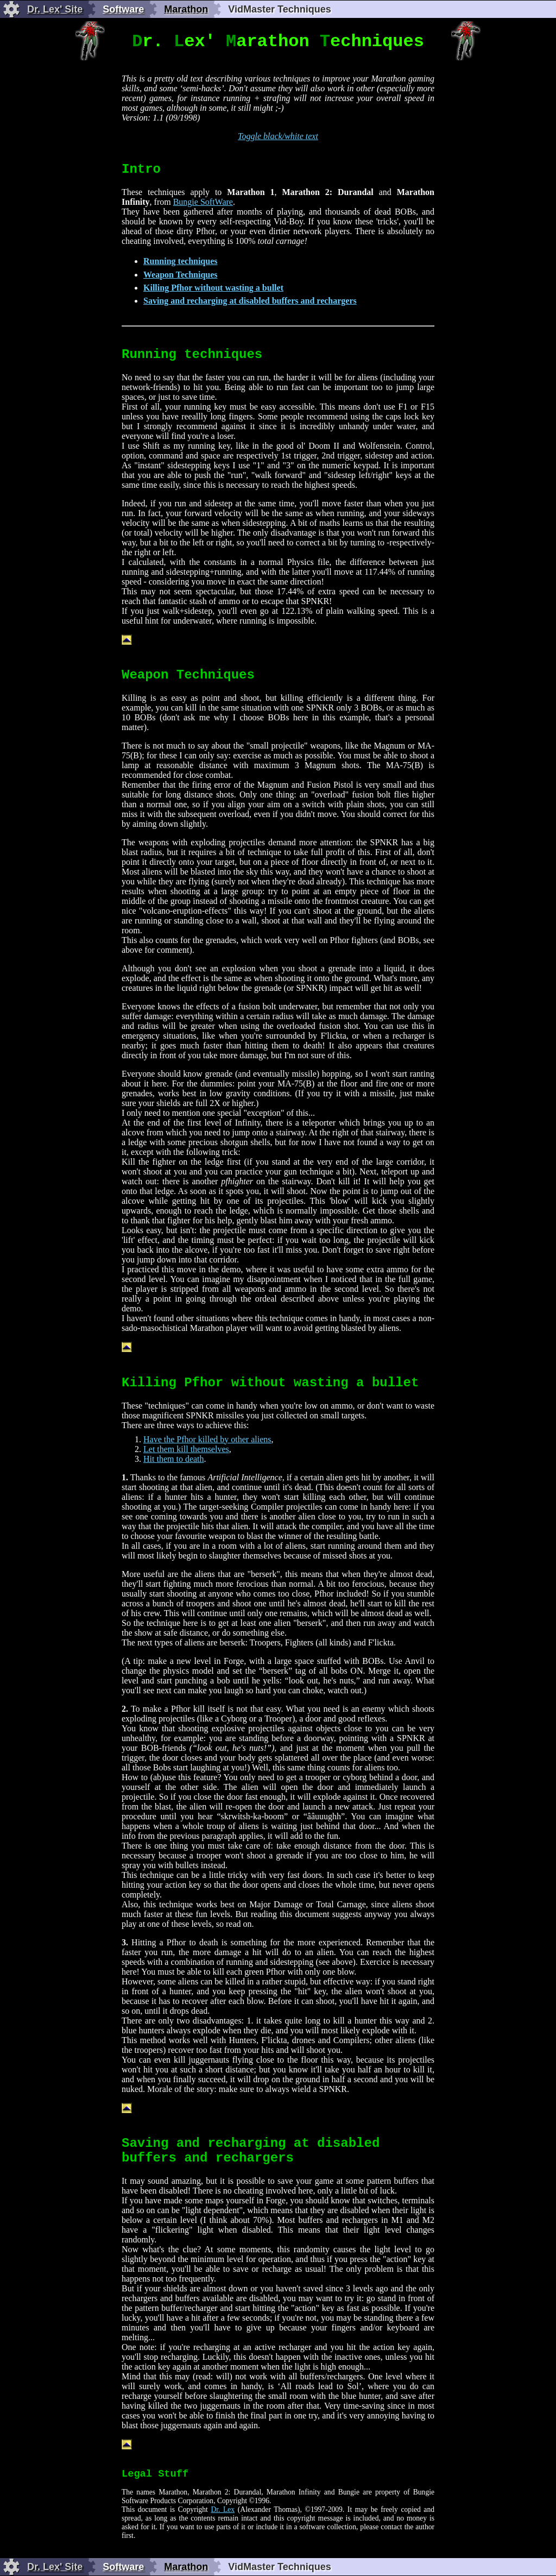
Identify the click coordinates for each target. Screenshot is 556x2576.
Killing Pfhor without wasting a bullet (213, 287)
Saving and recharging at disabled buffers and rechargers (250, 300)
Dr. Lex (223, 2509)
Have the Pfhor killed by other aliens (207, 1439)
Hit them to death (173, 1458)
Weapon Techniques (180, 274)
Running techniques (180, 261)
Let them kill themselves (186, 1449)
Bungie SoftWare (203, 201)
